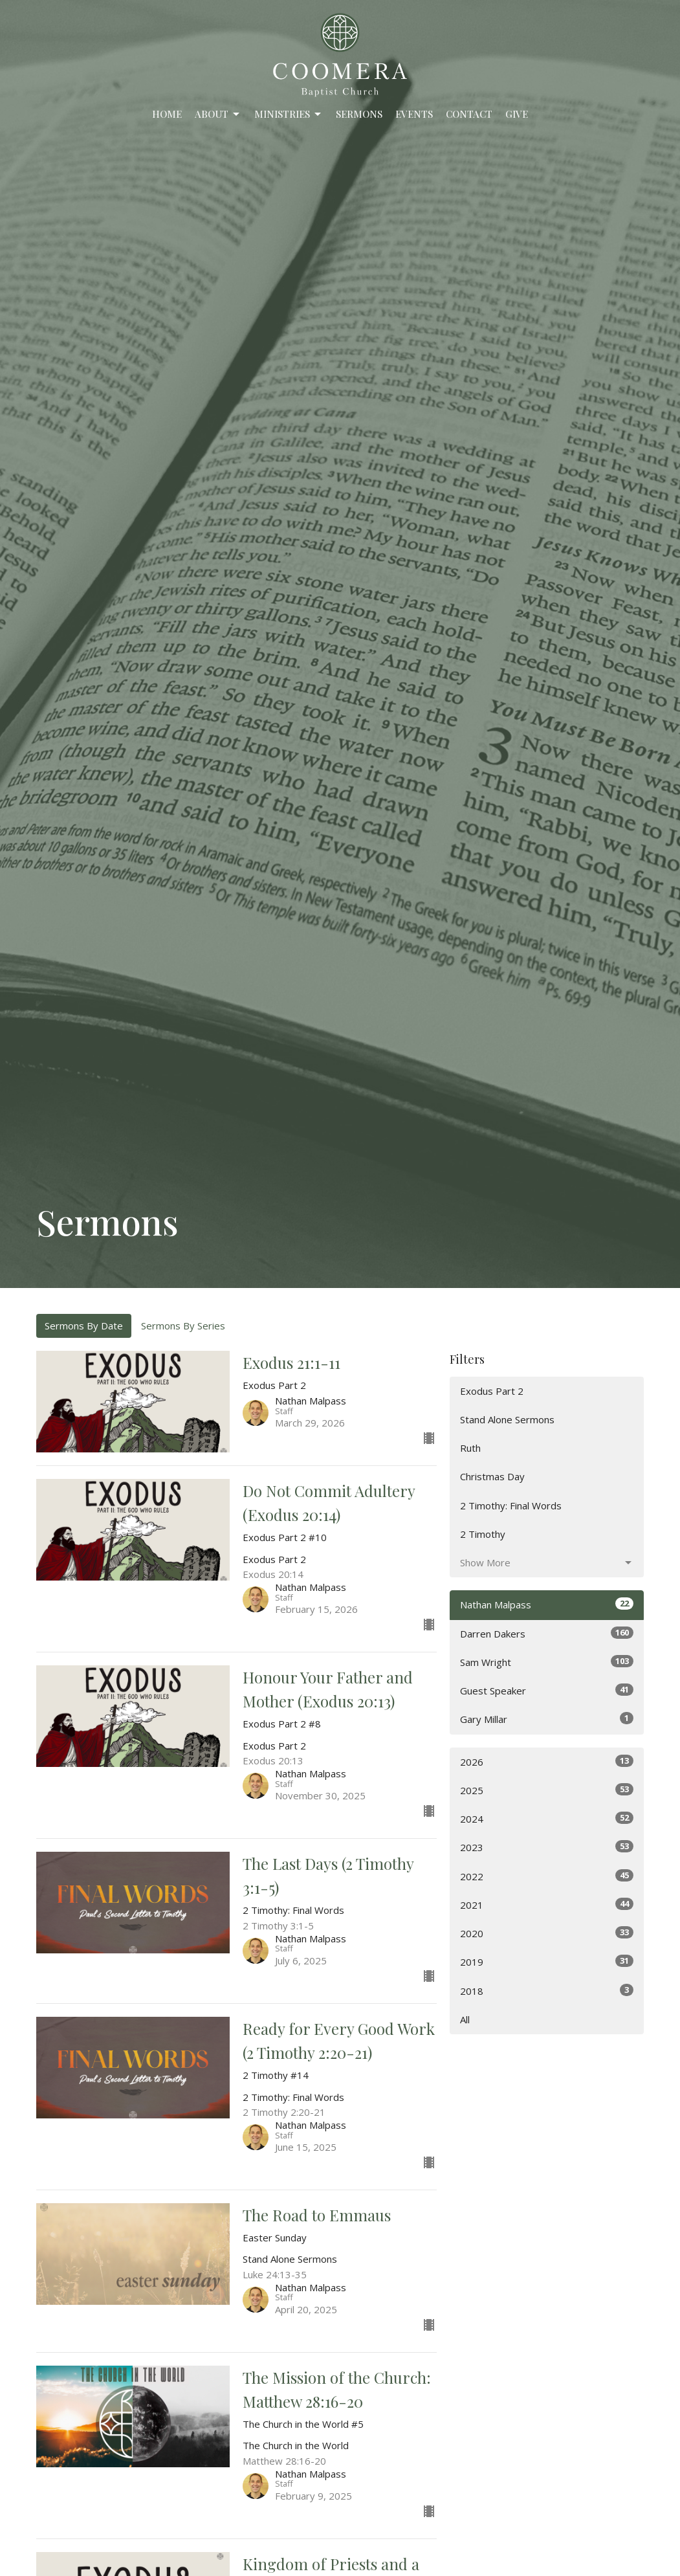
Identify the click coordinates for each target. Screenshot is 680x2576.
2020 (546, 1933)
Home (167, 113)
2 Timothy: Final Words (511, 1505)
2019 (546, 1961)
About (218, 114)
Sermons (359, 113)
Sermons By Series (183, 1325)
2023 (546, 1847)
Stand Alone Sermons (507, 1419)
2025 (546, 1790)
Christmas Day (492, 1476)
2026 (546, 1761)
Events (414, 113)
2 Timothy (482, 1533)
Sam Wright (546, 1662)
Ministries (288, 114)
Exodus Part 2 (491, 1390)
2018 (546, 1990)
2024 (546, 1818)
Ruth (470, 1447)
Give (516, 113)
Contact (469, 113)
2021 (546, 1904)
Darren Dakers (546, 1633)
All (465, 2019)
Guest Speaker (546, 1690)
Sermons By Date (84, 1325)
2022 (546, 1876)
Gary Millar (546, 1719)
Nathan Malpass (546, 1604)
